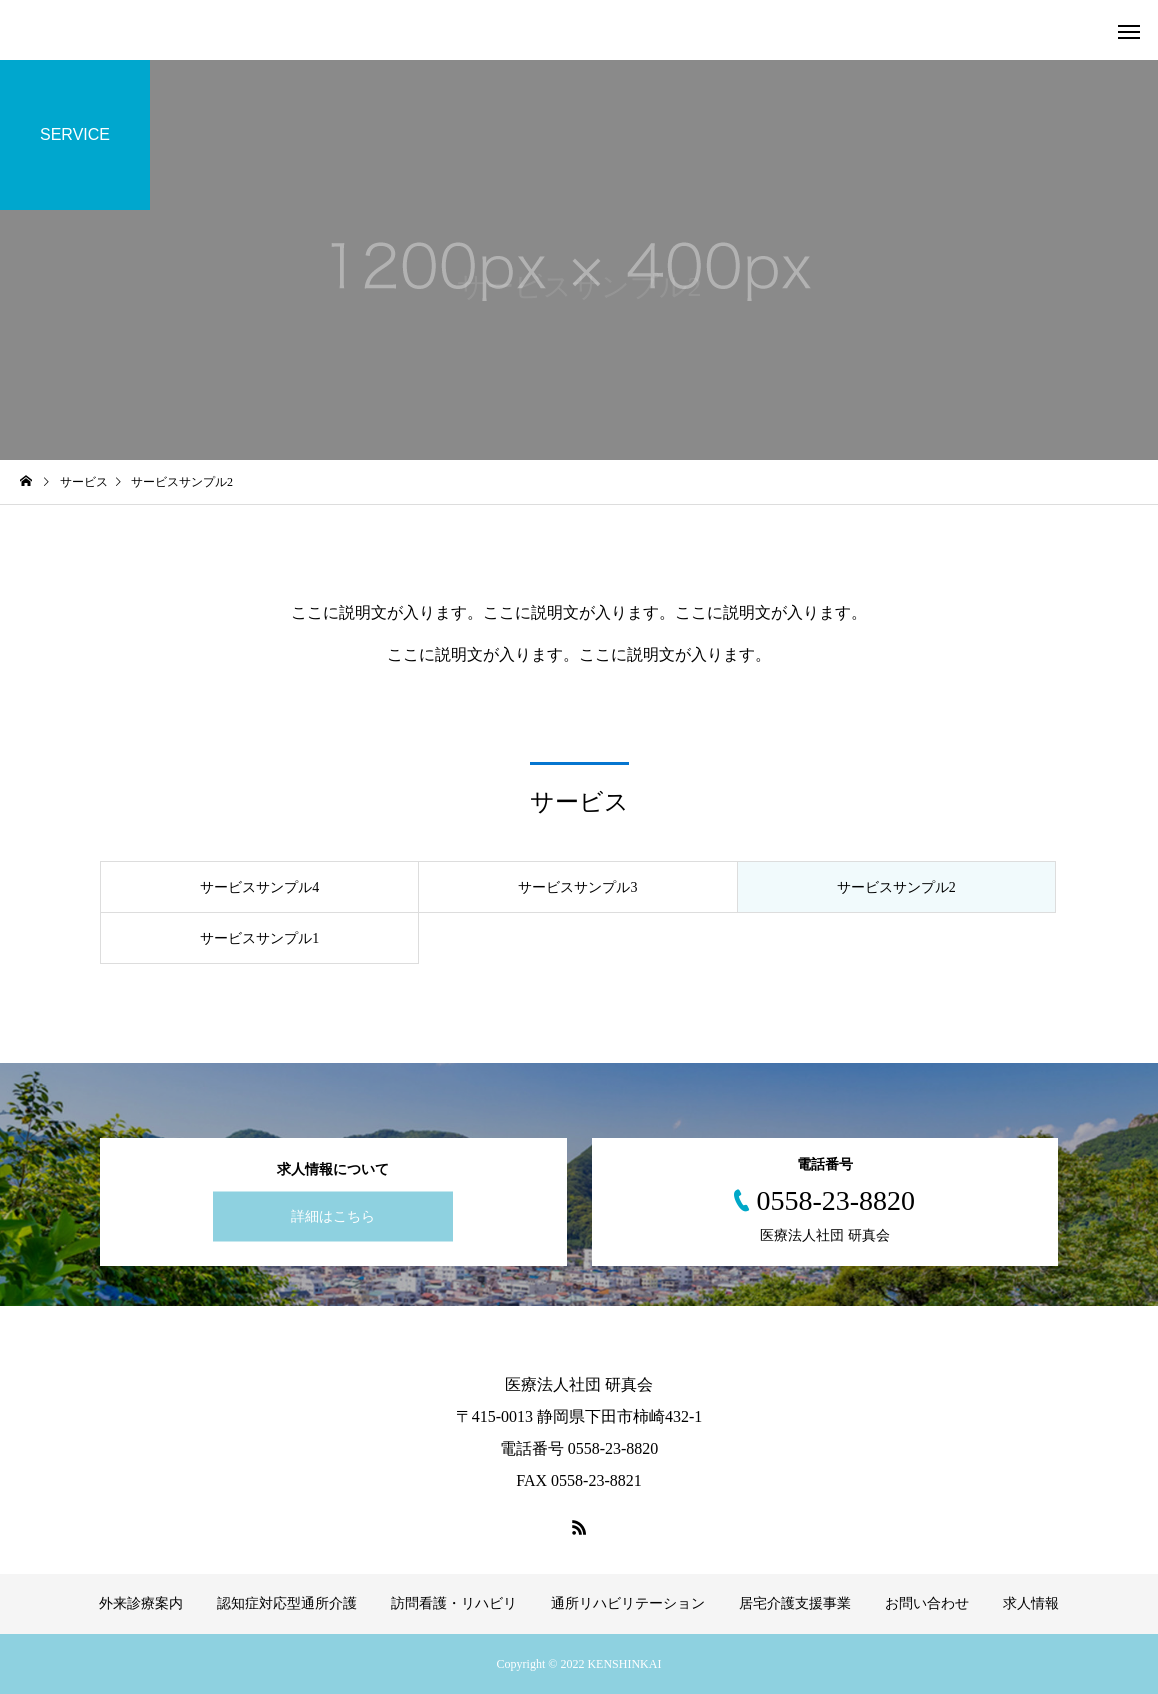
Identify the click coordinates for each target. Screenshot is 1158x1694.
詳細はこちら (333, 1216)
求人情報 (1031, 1603)
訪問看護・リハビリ (454, 1603)
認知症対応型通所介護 (287, 1603)
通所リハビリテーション (628, 1603)
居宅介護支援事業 (795, 1603)
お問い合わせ (927, 1603)
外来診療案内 (141, 1603)
